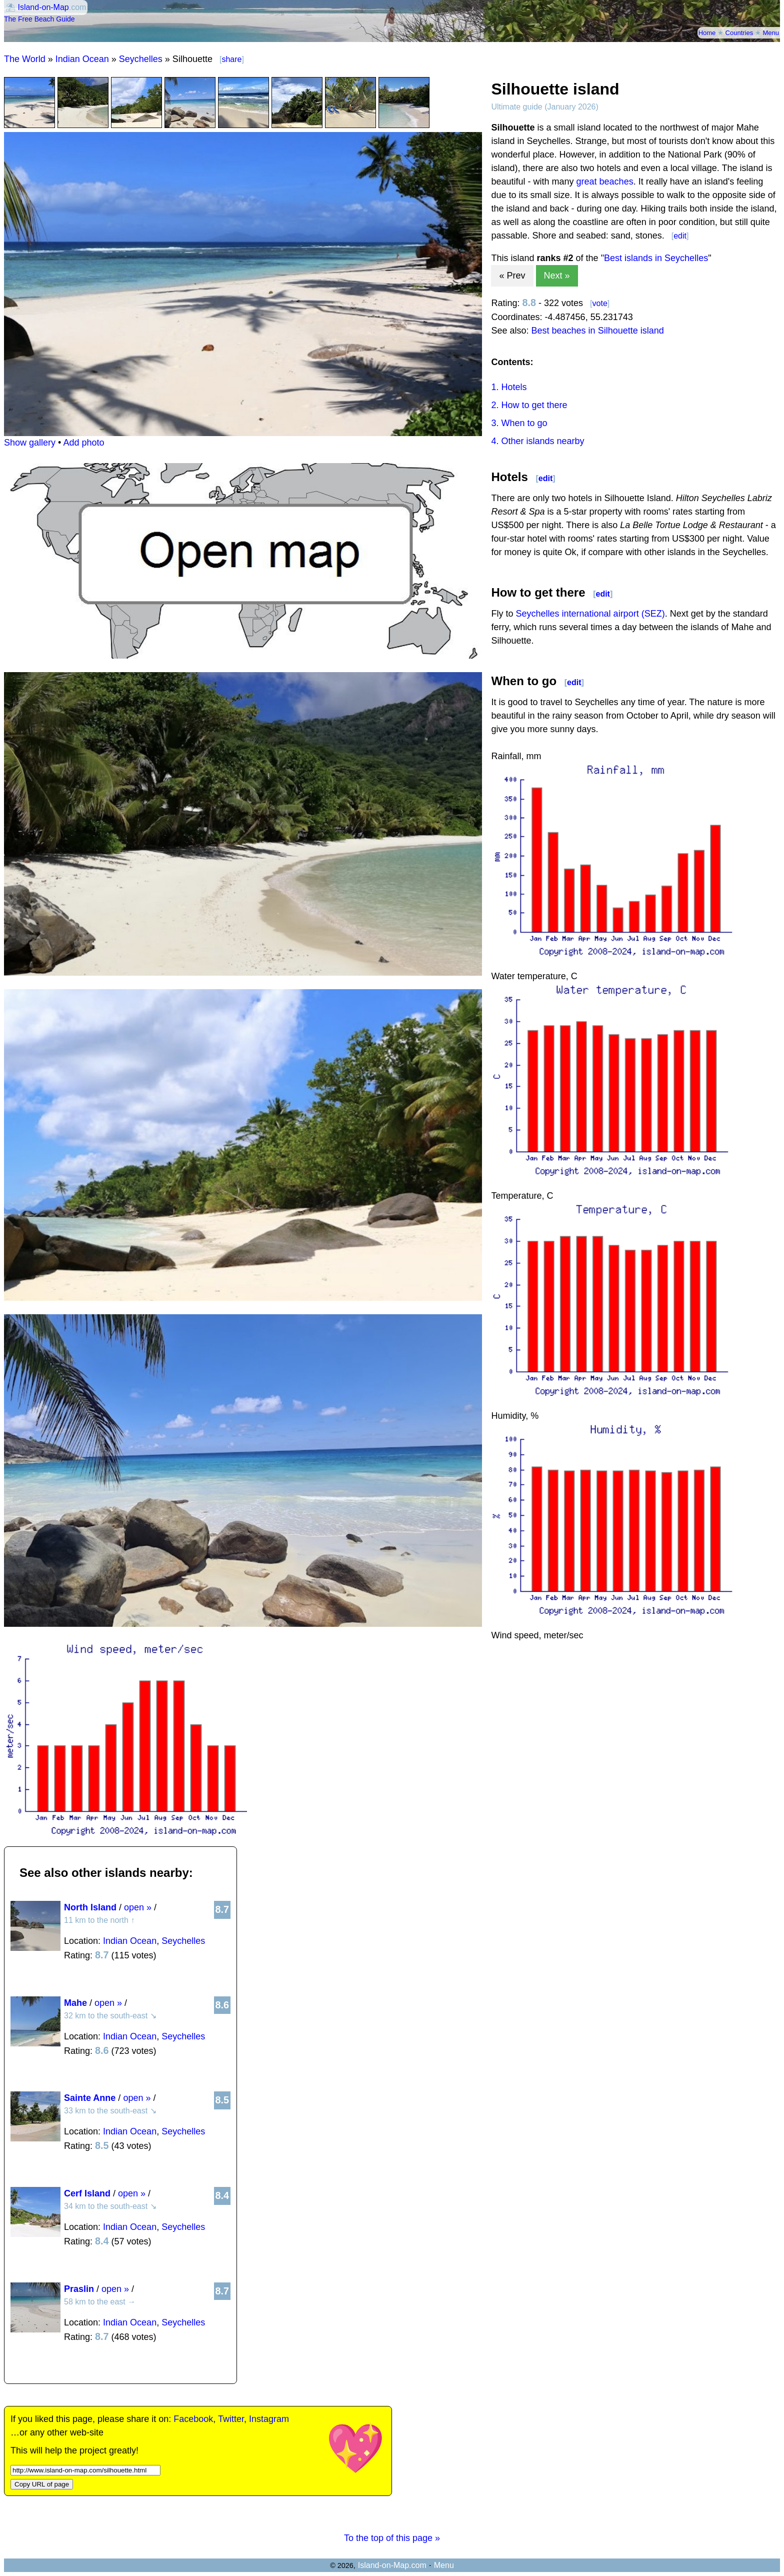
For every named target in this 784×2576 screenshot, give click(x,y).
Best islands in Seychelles (656, 258)
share (232, 59)
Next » (557, 276)
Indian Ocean (82, 59)
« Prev (512, 276)
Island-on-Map (43, 7)
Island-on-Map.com (392, 2565)
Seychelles (140, 59)
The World (25, 59)
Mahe (75, 2003)
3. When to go (519, 423)
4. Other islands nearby (537, 441)
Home (707, 33)
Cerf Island (87, 2193)
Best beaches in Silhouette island (598, 331)
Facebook (193, 2419)
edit (680, 236)
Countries (740, 33)
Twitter (231, 2419)
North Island (90, 1907)
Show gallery (30, 443)
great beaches (605, 182)
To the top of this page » (392, 2538)
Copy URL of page (41, 2484)
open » (138, 1907)
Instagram (269, 2419)
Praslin (79, 2289)
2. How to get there (529, 405)
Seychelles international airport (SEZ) (590, 614)
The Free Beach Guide (39, 19)
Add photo (83, 443)
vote (600, 303)
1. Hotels (508, 387)
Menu (770, 33)
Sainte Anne (90, 2098)
